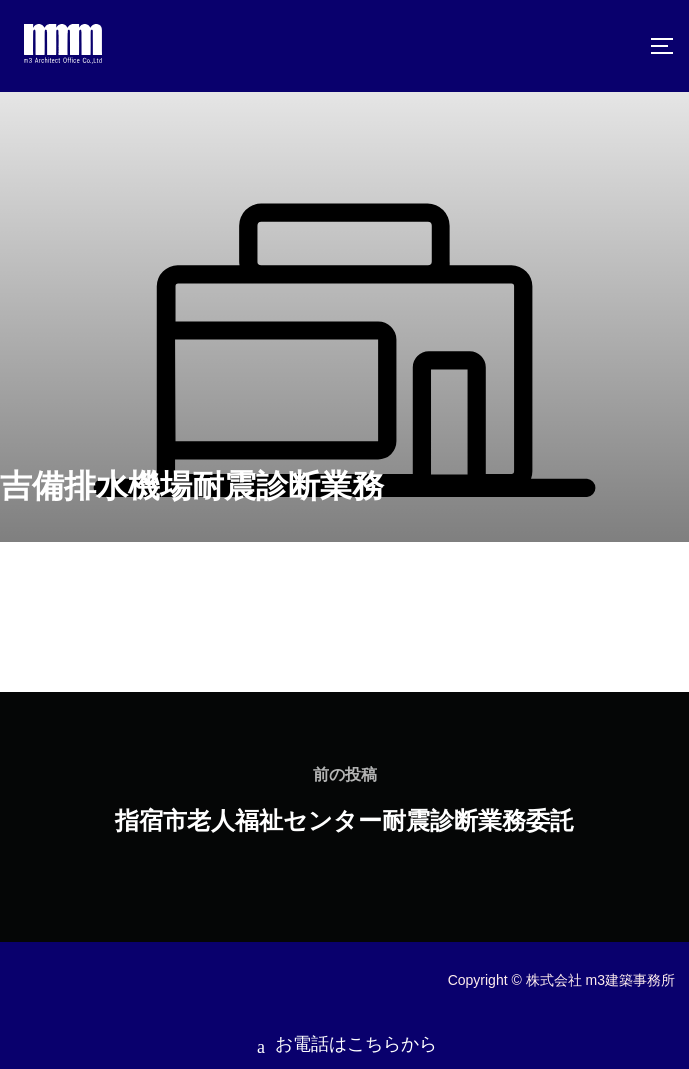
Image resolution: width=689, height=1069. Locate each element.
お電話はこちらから (344, 1038)
